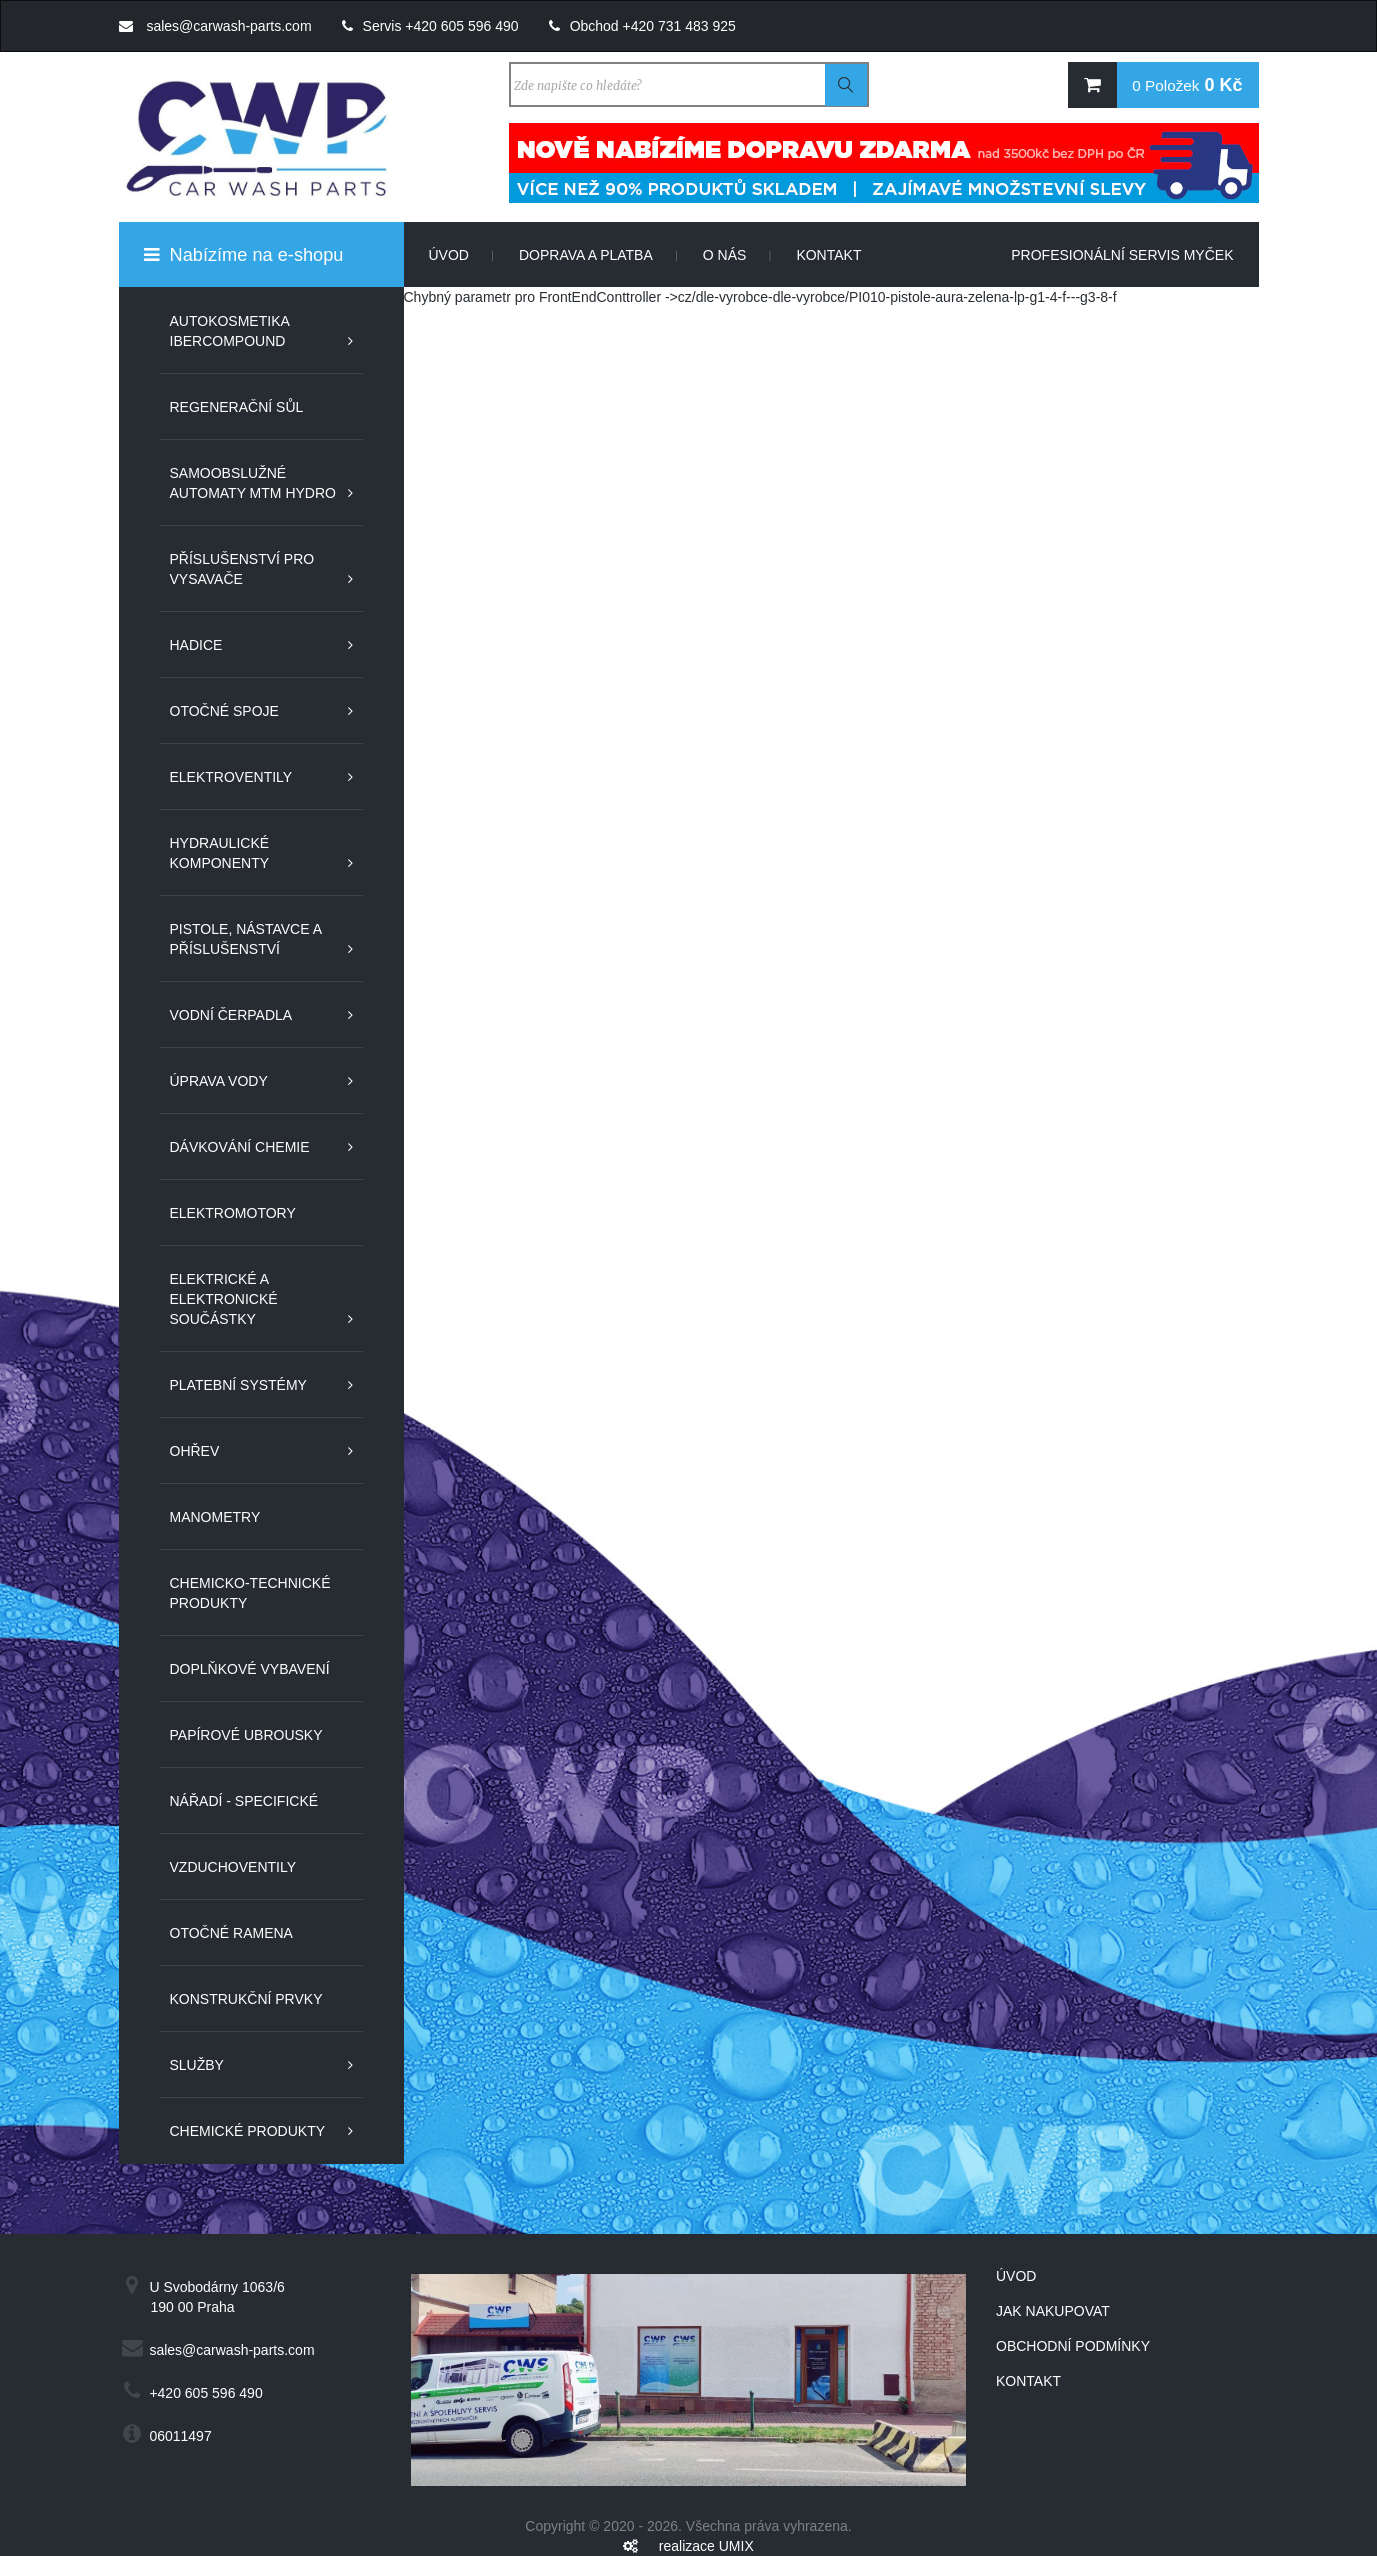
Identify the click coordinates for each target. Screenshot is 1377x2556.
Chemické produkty (248, 2131)
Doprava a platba (598, 255)
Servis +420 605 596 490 (430, 26)
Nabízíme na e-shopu (244, 255)
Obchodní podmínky (1073, 2346)
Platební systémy (238, 1385)
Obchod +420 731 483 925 (642, 26)
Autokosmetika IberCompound (230, 331)
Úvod (461, 255)
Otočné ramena (231, 1933)
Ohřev (195, 1451)
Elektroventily (231, 777)
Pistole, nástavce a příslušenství (246, 939)
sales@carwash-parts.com (215, 26)
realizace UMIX (706, 2546)
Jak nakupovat (1053, 2311)
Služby (197, 2065)
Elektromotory (233, 1213)
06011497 (180, 2436)
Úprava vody (219, 1081)
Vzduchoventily (233, 1867)
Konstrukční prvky (246, 1999)
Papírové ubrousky (246, 1735)
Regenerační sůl (237, 407)
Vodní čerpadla (231, 1015)
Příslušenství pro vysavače (242, 569)
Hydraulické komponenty (220, 853)
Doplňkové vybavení (250, 1669)
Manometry (215, 1517)
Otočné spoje (224, 711)
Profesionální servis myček (1122, 255)
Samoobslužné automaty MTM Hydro (253, 483)
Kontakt (828, 255)
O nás (737, 255)
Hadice (196, 645)
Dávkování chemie (240, 1147)
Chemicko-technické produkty (250, 1593)
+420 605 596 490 (205, 2393)
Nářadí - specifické (244, 1801)
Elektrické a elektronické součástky (224, 1299)
